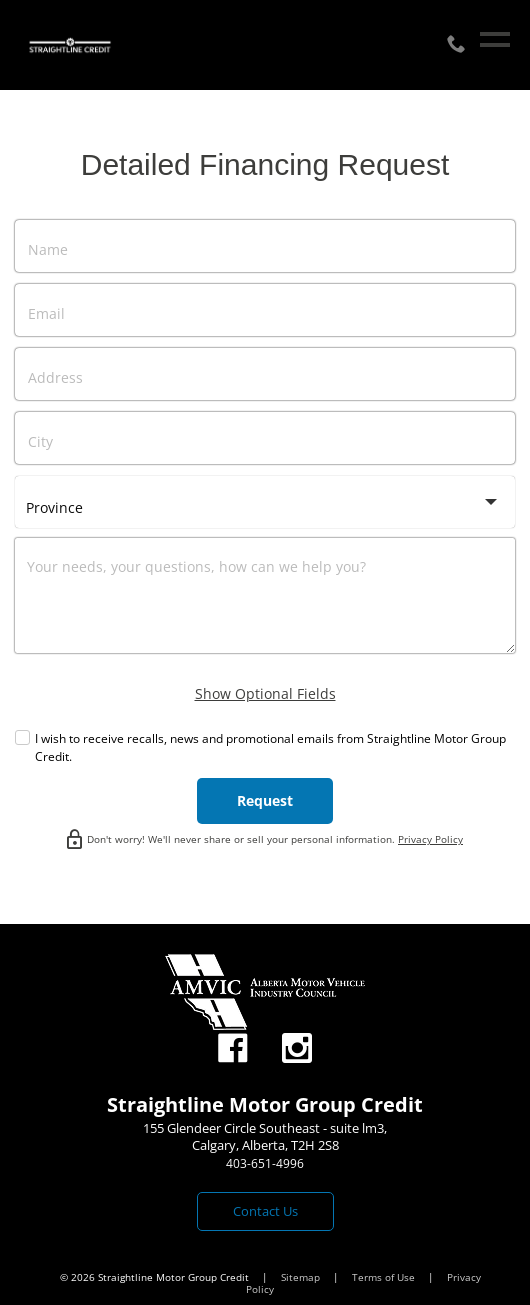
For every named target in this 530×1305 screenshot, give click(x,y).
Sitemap (302, 1277)
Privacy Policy (430, 839)
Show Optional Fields (265, 693)
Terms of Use (385, 1277)
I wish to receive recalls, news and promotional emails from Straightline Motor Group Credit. (270, 747)
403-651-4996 (265, 1163)
